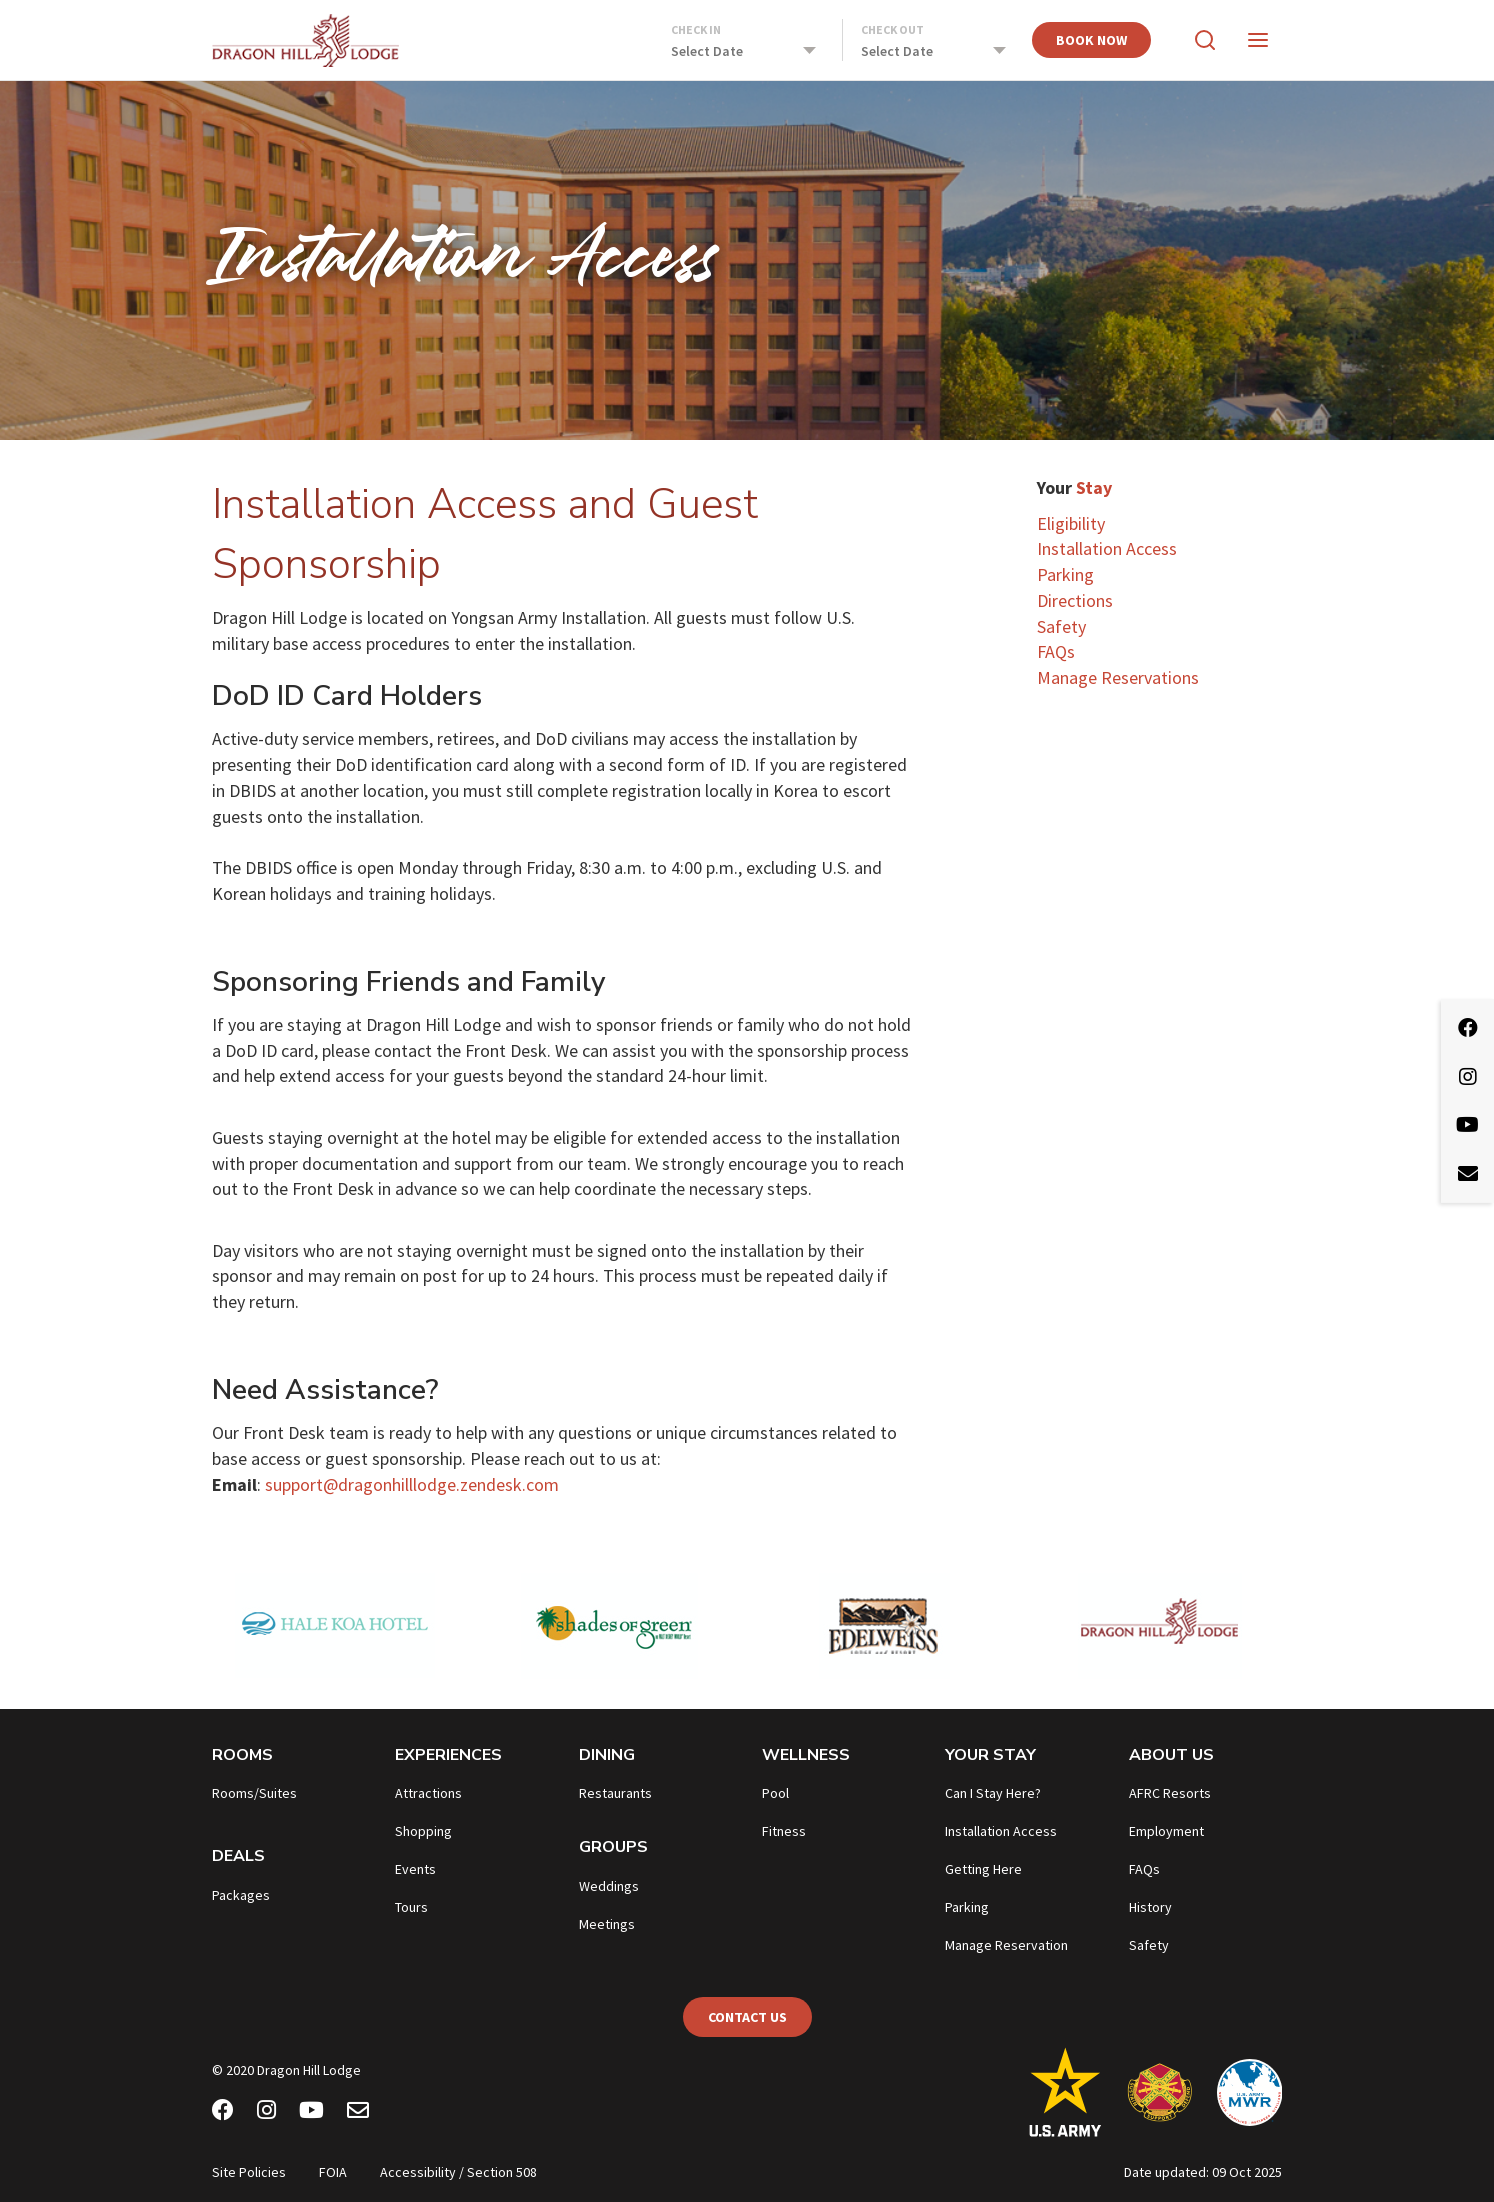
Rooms (242, 1755)
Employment (1166, 1831)
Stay (1094, 487)
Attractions (428, 1793)
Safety (1061, 626)
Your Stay (990, 1755)
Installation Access (1107, 548)
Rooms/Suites (254, 1793)
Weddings (609, 1886)
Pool (775, 1793)
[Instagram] (266, 2113)
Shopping (423, 1831)
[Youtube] (311, 2113)
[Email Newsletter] (358, 2113)
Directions (1075, 600)
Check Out (892, 29)
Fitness (784, 1831)
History (1150, 1907)
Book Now (1091, 40)
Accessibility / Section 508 (458, 2172)
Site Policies (249, 2172)
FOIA (333, 2172)
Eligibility (1071, 523)
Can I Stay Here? (993, 1793)
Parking (1065, 574)
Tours (411, 1907)
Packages (241, 1895)
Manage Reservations (1118, 677)
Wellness (806, 1755)
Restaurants (615, 1793)
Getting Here (983, 1869)
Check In (696, 29)
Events (415, 1869)
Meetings (607, 1924)
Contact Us (747, 2017)
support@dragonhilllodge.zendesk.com (412, 1484)
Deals (238, 1856)
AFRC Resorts (1170, 1793)
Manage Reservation (1006, 1945)
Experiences (448, 1755)
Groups (613, 1847)
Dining (607, 1755)
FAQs (1056, 651)
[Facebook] (223, 2113)
